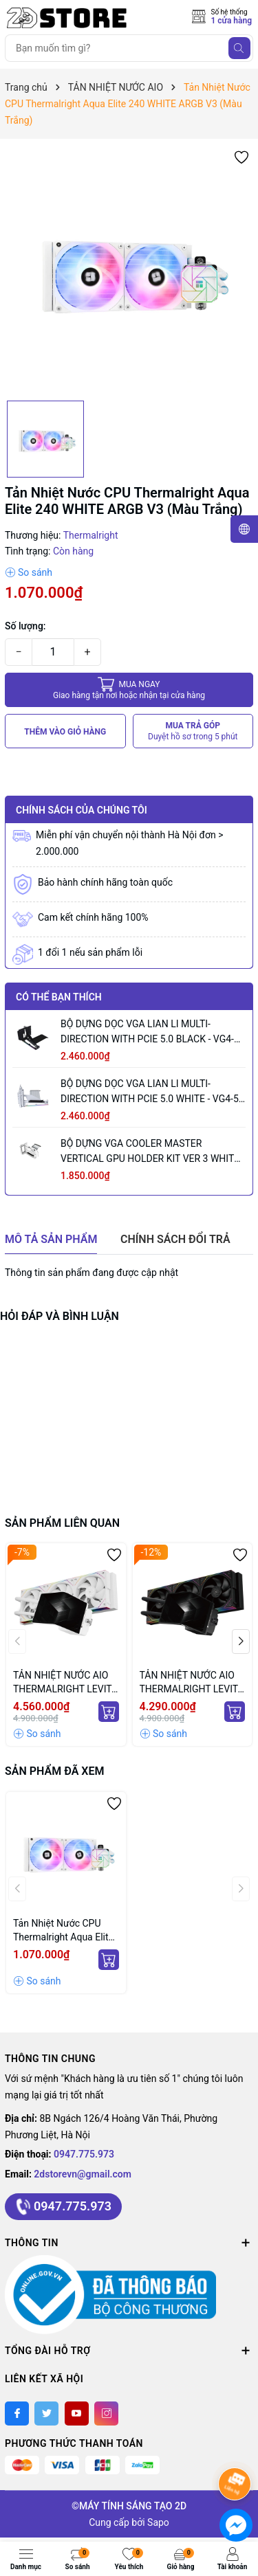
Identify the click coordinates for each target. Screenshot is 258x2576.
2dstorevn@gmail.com (82, 2174)
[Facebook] (17, 2413)
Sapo (158, 2522)
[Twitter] (46, 2413)
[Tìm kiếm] (239, 48)
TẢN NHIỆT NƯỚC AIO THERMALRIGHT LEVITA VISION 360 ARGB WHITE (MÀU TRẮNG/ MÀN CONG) (65, 1683)
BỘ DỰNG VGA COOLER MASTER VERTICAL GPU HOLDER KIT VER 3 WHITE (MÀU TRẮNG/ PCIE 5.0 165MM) (150, 1152)
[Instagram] (106, 2413)
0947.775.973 (84, 2154)
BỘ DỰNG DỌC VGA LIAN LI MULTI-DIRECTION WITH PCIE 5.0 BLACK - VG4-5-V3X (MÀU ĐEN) (151, 1032)
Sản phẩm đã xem (54, 1771)
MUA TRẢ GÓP (193, 731)
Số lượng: (25, 625)
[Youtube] (77, 2413)
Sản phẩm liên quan (62, 1523)
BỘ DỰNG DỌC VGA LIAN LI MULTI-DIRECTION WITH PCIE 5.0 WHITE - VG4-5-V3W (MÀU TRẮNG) (151, 1092)
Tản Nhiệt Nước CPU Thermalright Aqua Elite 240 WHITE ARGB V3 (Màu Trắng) (63, 1931)
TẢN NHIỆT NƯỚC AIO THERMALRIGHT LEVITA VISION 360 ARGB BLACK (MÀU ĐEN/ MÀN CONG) (192, 1683)
